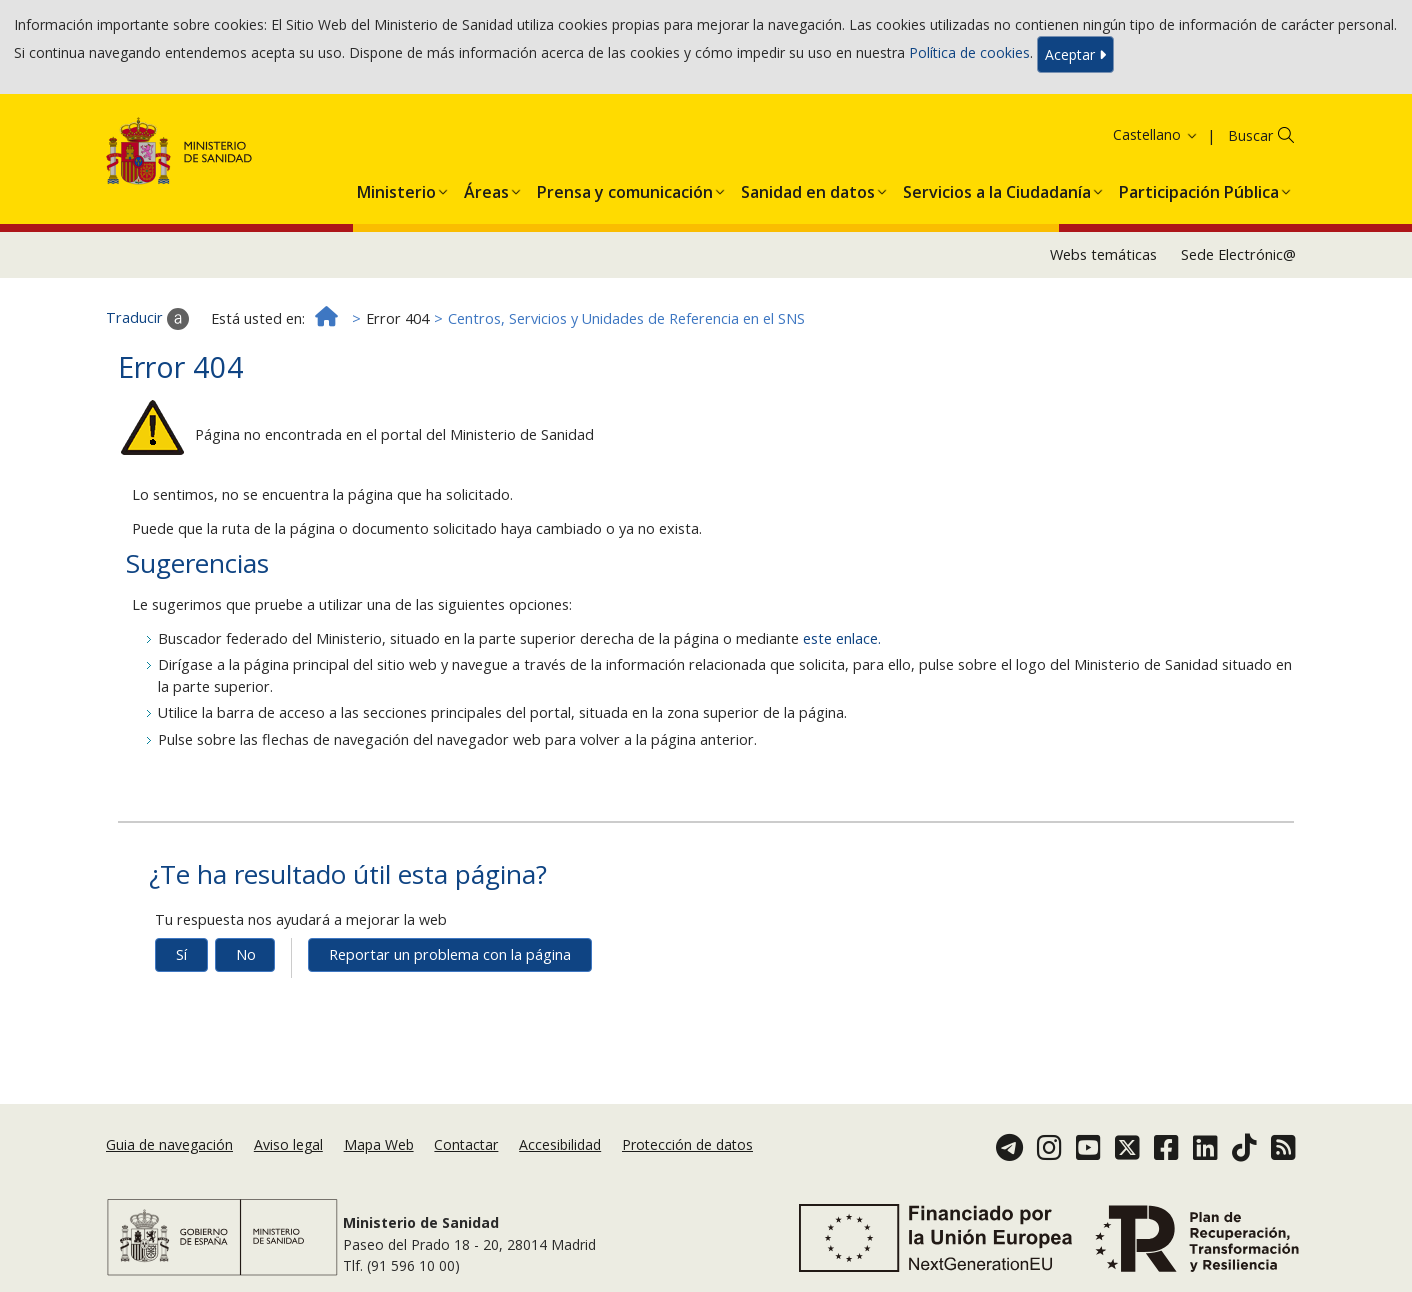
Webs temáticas (1103, 254)
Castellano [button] (1156, 134)
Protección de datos (687, 1144)
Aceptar (1075, 54)
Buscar (1250, 135)
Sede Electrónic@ (1238, 254)
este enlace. (842, 638)
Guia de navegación (169, 1144)
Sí (181, 954)
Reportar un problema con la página (450, 954)
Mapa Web (379, 1144)
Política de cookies (969, 52)
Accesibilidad (560, 1144)
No (246, 954)
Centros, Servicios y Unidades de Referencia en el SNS (626, 318)
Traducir (147, 319)
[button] (396, 188)
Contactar (466, 1144)
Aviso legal (288, 1144)
